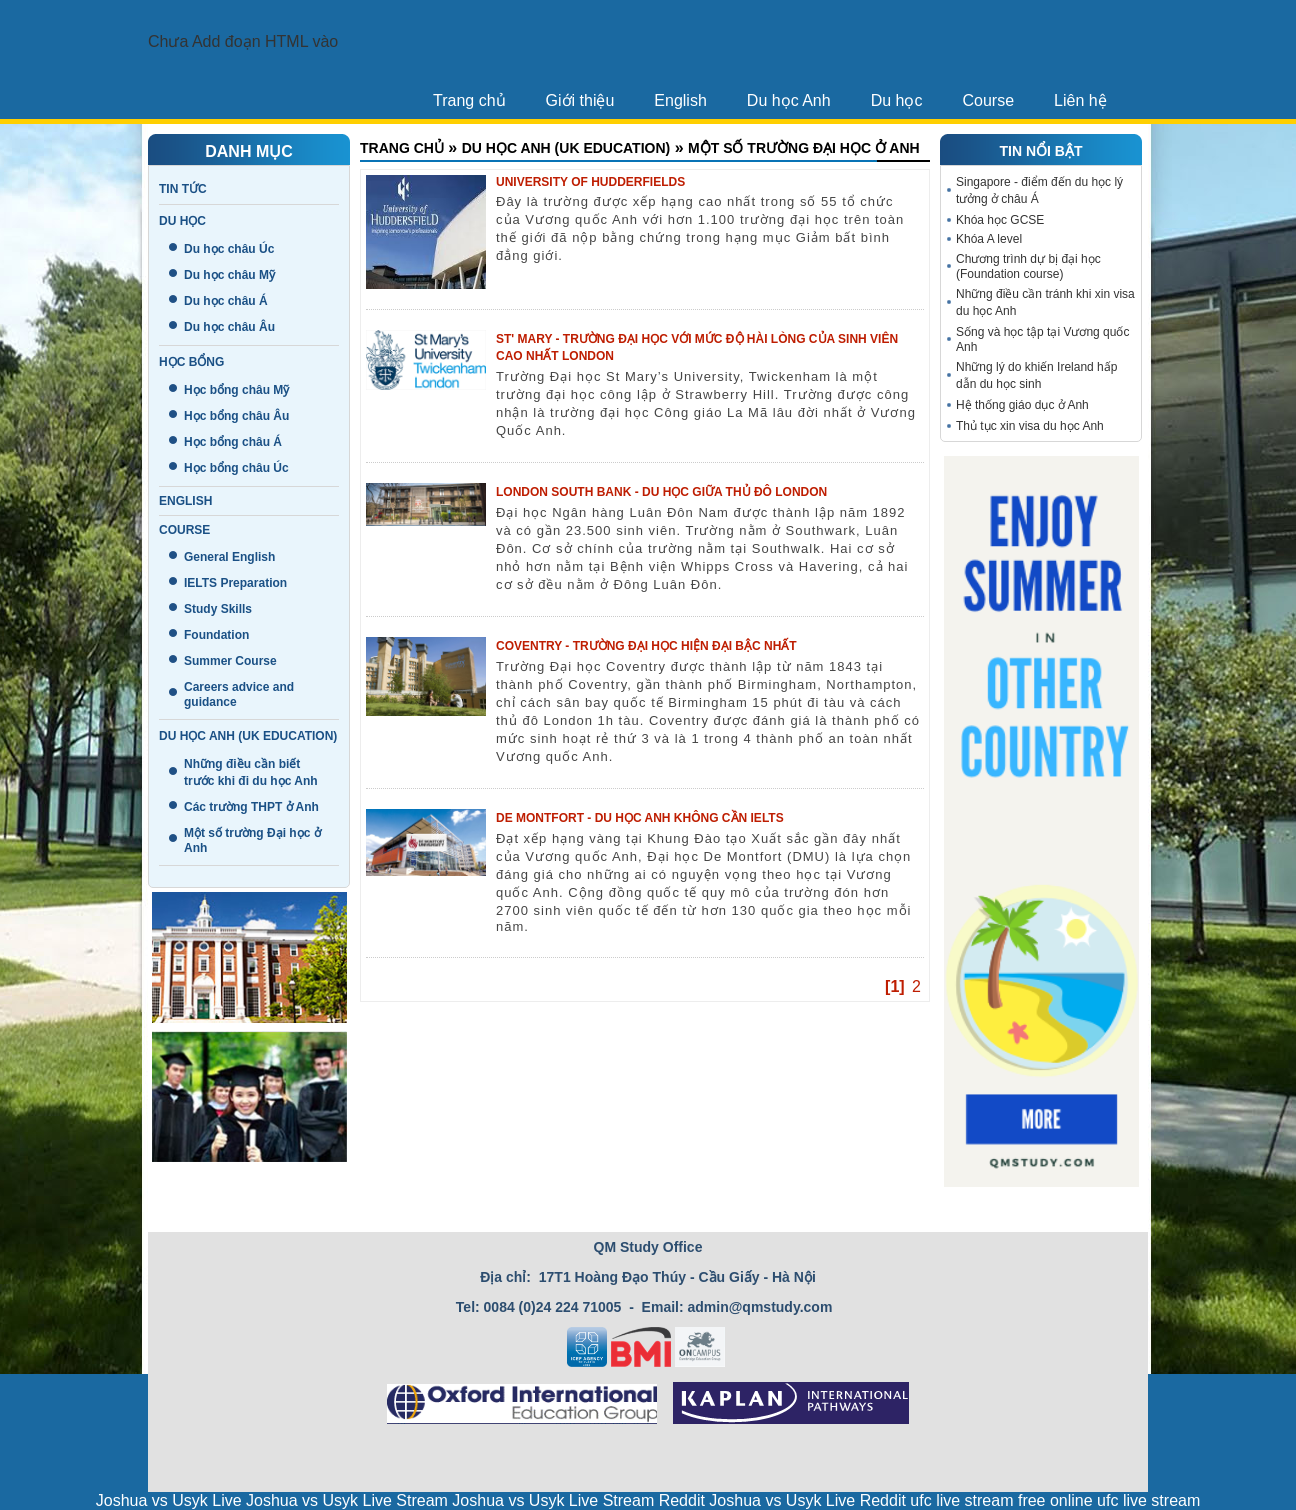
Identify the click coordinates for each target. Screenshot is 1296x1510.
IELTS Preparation (235, 583)
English (680, 100)
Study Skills (218, 609)
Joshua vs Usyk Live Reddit (807, 1500)
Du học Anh (789, 100)
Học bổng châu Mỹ (236, 390)
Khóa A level (989, 239)
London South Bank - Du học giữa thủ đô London (661, 492)
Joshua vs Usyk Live (169, 1500)
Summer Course (230, 661)
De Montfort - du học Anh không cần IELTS (640, 818)
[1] (895, 986)
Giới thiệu (580, 100)
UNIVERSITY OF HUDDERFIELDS (590, 182)
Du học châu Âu (229, 327)
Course (988, 100)
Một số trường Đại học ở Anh (804, 148)
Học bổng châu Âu (236, 416)
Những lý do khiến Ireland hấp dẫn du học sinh (1036, 375)
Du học (897, 100)
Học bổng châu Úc (236, 468)
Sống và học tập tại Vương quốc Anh (1042, 339)
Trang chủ (469, 100)
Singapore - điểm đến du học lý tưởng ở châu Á (1039, 190)
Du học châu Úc (229, 249)
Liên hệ (1080, 100)
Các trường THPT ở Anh (251, 807)
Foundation (216, 635)
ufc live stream (1148, 1500)
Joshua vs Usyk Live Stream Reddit (578, 1500)
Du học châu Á (226, 301)
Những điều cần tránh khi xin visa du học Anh (1045, 302)
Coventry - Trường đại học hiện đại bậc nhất (646, 646)
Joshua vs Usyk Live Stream (347, 1500)
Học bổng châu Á (233, 442)
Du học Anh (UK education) (248, 736)
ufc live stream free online (1001, 1500)
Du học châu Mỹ (229, 275)
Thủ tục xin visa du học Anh (1030, 426)
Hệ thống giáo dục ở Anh (1022, 405)
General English (229, 557)
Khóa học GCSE (1000, 220)
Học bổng (191, 362)
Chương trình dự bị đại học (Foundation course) (1028, 266)
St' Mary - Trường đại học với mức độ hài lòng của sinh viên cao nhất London (697, 347)
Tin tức (183, 189)
